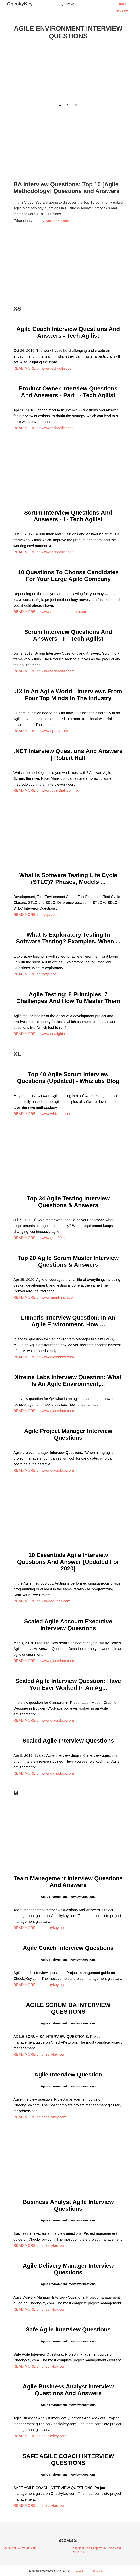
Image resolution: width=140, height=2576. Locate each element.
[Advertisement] (68, 70)
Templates (122, 10)
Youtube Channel (57, 221)
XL (68, 105)
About (79, 2571)
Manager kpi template (20, 2548)
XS (61, 105)
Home (122, 3)
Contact (97, 2571)
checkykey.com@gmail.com (55, 2570)
